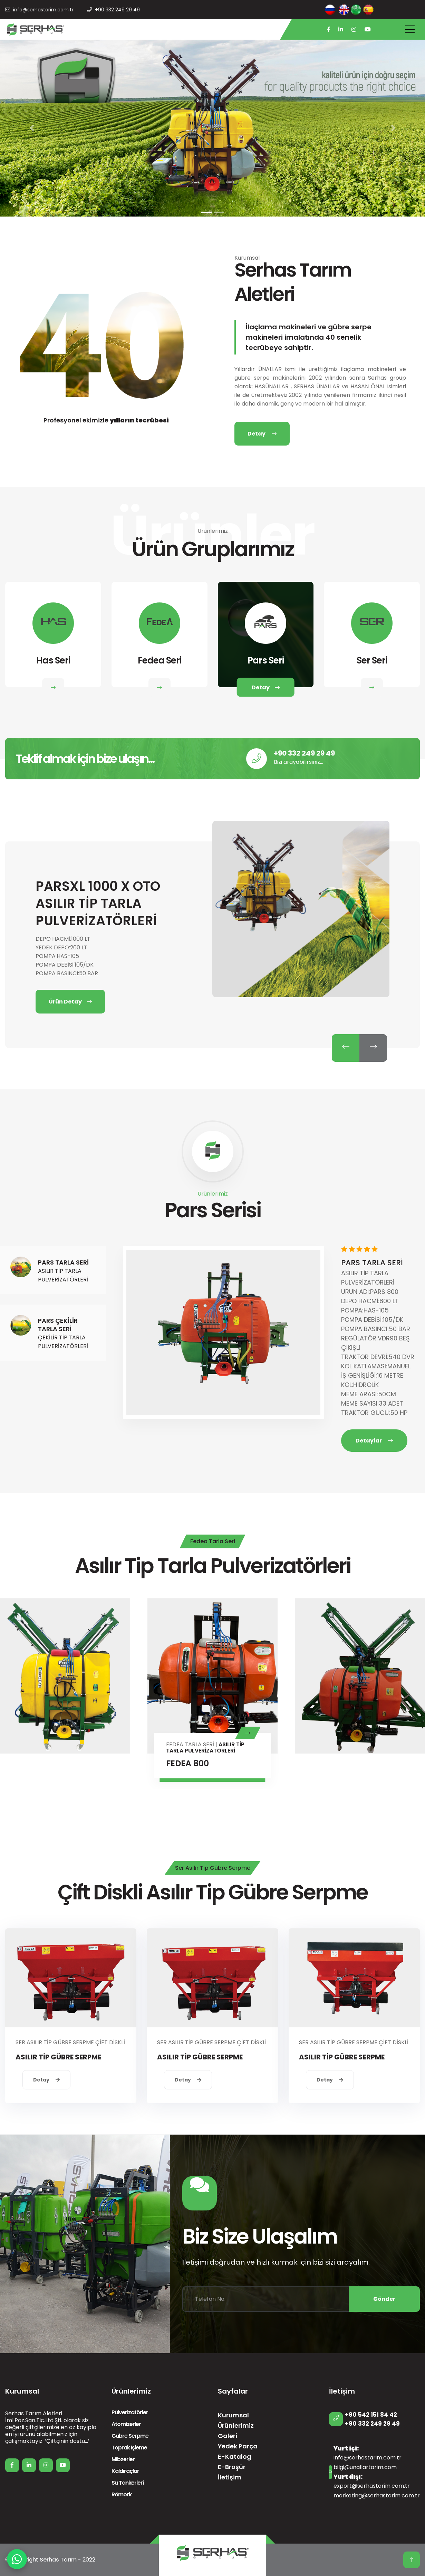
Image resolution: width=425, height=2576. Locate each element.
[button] (32, 128)
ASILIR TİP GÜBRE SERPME (58, 2057)
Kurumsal (233, 2415)
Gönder (384, 2299)
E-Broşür (231, 2467)
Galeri (227, 2436)
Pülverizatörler (130, 2412)
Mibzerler (123, 2459)
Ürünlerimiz (236, 2425)
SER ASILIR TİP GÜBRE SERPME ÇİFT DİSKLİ (70, 2042)
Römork (122, 2494)
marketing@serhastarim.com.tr (377, 2495)
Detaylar (374, 1441)
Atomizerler (126, 2424)
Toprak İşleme (129, 2448)
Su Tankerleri (128, 2483)
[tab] (53, 1270)
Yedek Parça (238, 2446)
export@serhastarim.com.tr (372, 2486)
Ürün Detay (70, 1002)
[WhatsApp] (17, 2559)
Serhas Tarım (58, 2560)
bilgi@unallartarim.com (365, 2467)
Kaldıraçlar (125, 2471)
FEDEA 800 (187, 1763)
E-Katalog (234, 2456)
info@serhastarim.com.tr (368, 2458)
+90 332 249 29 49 (304, 753)
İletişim (229, 2477)
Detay (262, 434)
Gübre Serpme (130, 2436)
